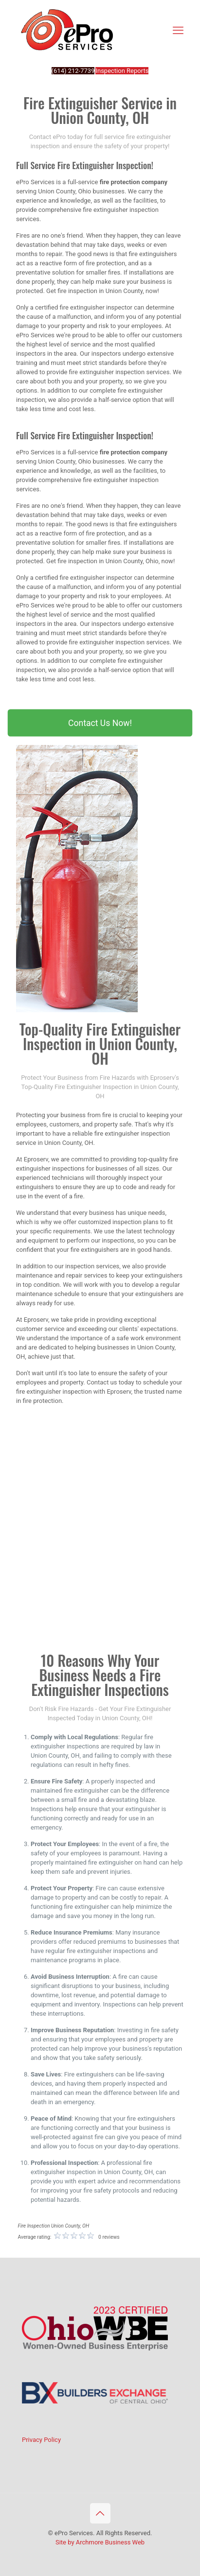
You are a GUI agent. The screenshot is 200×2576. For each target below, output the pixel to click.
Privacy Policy (41, 2439)
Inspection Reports (121, 70)
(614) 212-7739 (73, 70)
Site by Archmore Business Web (100, 2542)
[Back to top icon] (100, 2513)
